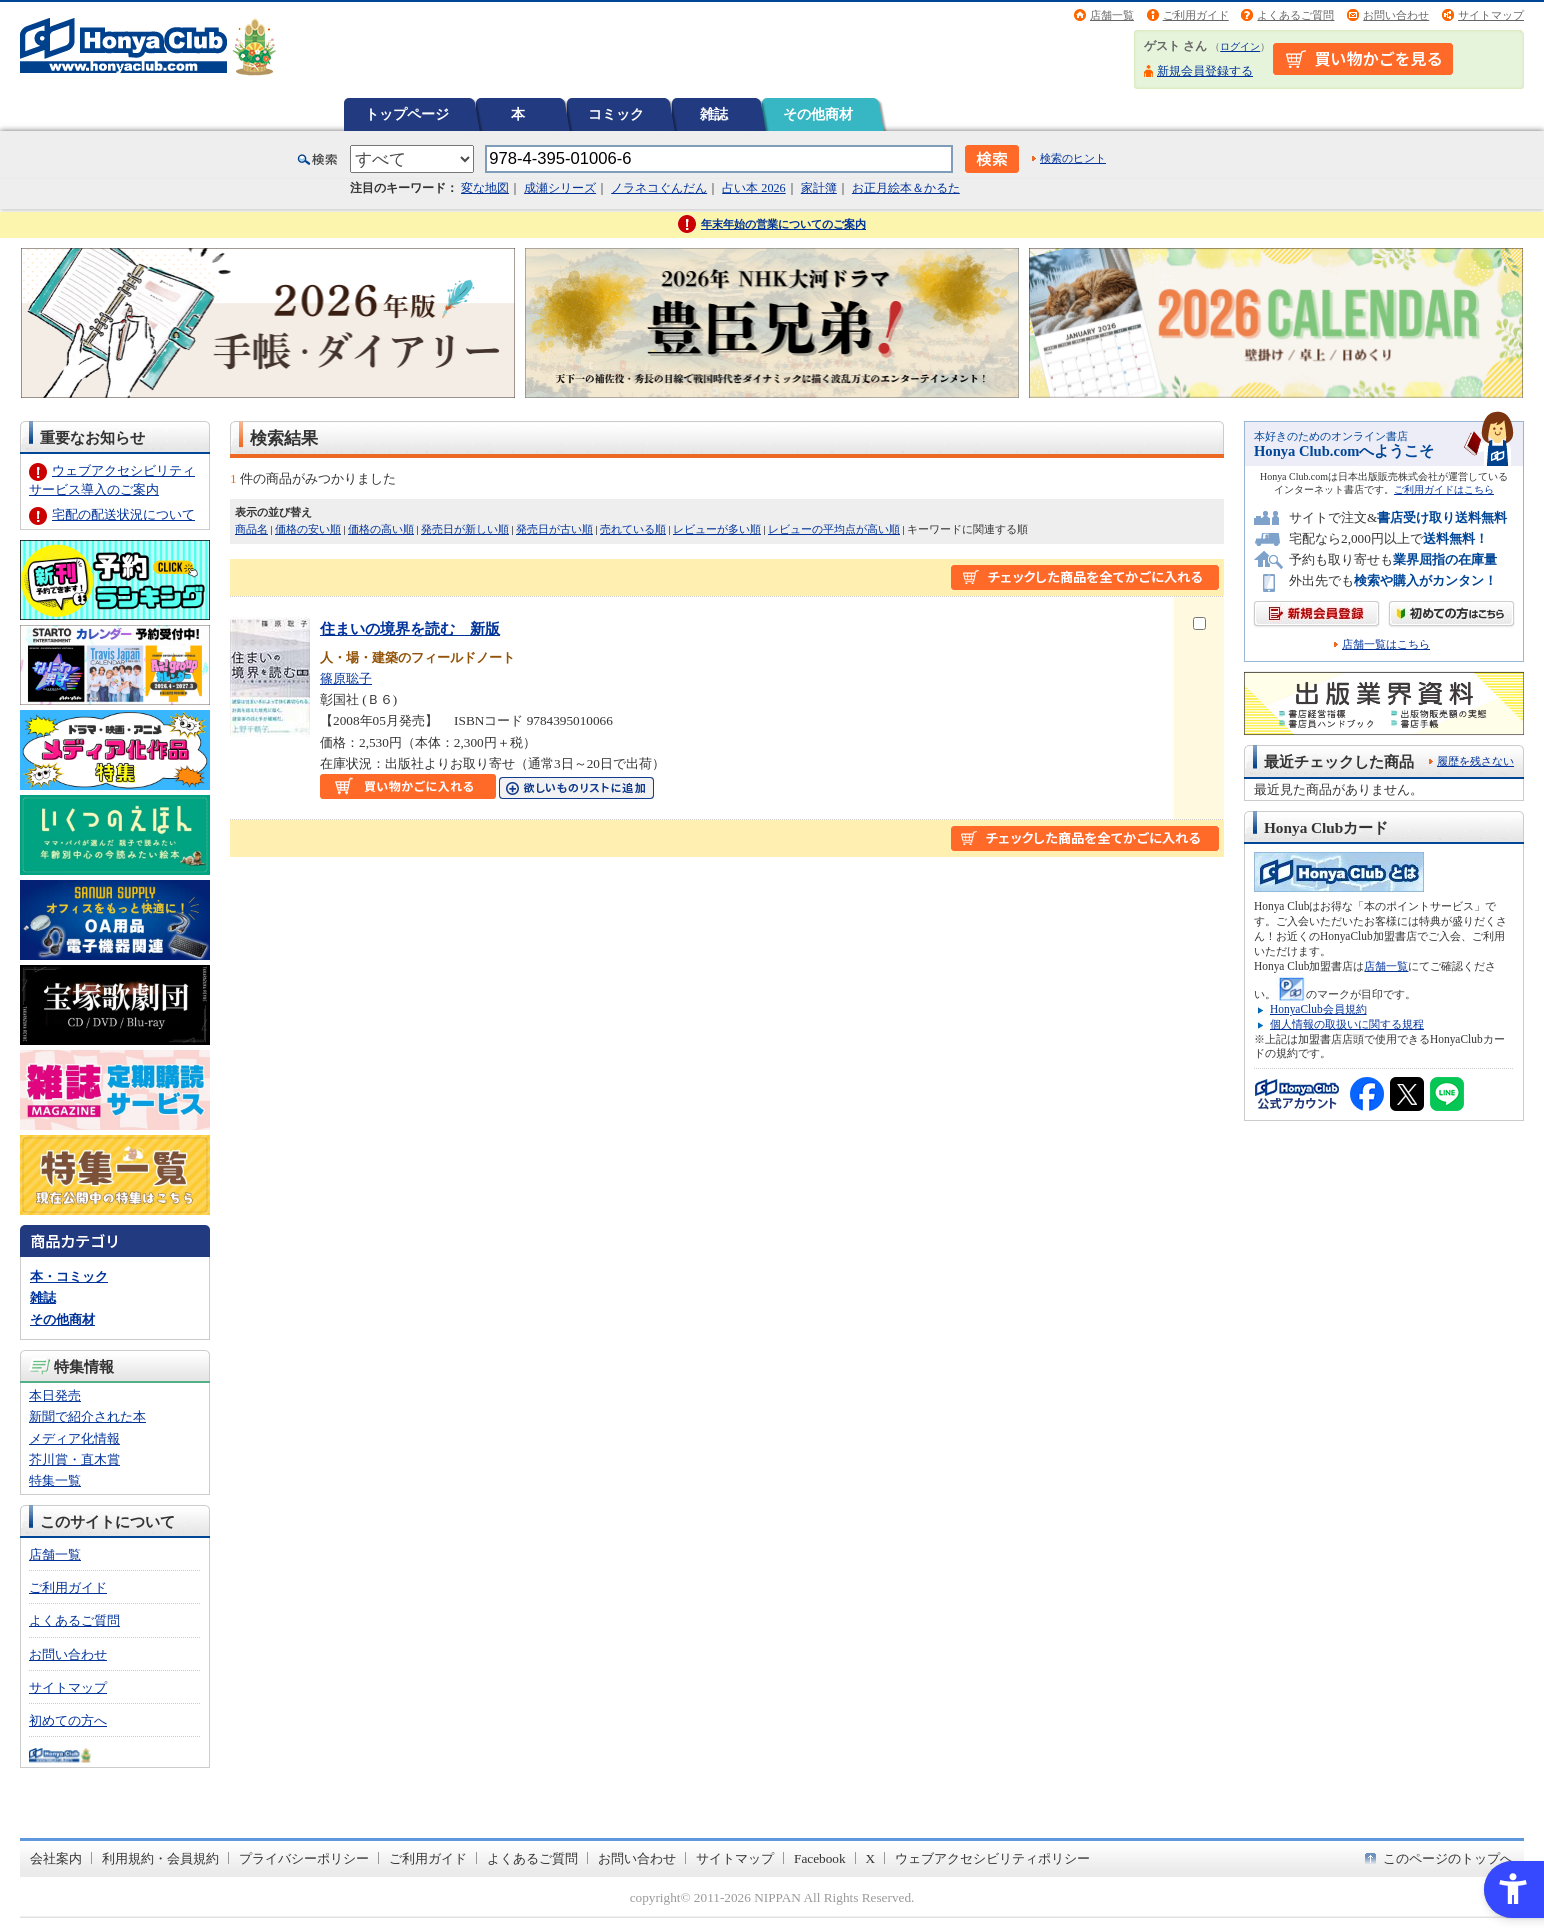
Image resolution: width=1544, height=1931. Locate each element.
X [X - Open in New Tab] (871, 1858)
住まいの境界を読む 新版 (410, 628)
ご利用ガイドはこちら (1444, 489)
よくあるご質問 (1295, 15)
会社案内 (56, 1858)
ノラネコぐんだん (659, 188)
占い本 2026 (753, 188)
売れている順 (633, 529)
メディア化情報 (74, 1438)
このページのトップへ (1448, 1858)
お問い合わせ (1396, 15)
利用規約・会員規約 (160, 1858)
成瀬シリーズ (560, 188)
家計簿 (819, 188)
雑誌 (714, 114)
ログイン (1240, 46)
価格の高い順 (381, 529)
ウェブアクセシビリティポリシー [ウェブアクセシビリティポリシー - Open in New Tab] (992, 1858)
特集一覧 (55, 1480)
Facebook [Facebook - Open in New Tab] (820, 1858)
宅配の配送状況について (123, 514)
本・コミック (69, 1276)
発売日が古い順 (554, 529)
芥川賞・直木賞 (74, 1459)
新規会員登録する (1205, 71)
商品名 (251, 529)
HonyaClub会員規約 (1318, 1009)
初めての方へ (68, 1720)
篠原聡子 (346, 678)
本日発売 (55, 1395)
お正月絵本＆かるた (906, 188)
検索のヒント (1073, 158)
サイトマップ (1491, 15)
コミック (616, 114)
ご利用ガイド (1196, 15)
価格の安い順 (308, 529)
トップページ (407, 114)
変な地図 (485, 188)
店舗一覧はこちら (1386, 644)
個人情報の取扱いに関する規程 (1347, 1024)
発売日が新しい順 (465, 529)
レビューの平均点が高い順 (834, 529)
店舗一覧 (1112, 15)
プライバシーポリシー (304, 1858)
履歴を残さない (1475, 761)
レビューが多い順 (717, 529)
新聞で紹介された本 (87, 1416)
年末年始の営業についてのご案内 (783, 224)
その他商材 (818, 114)
